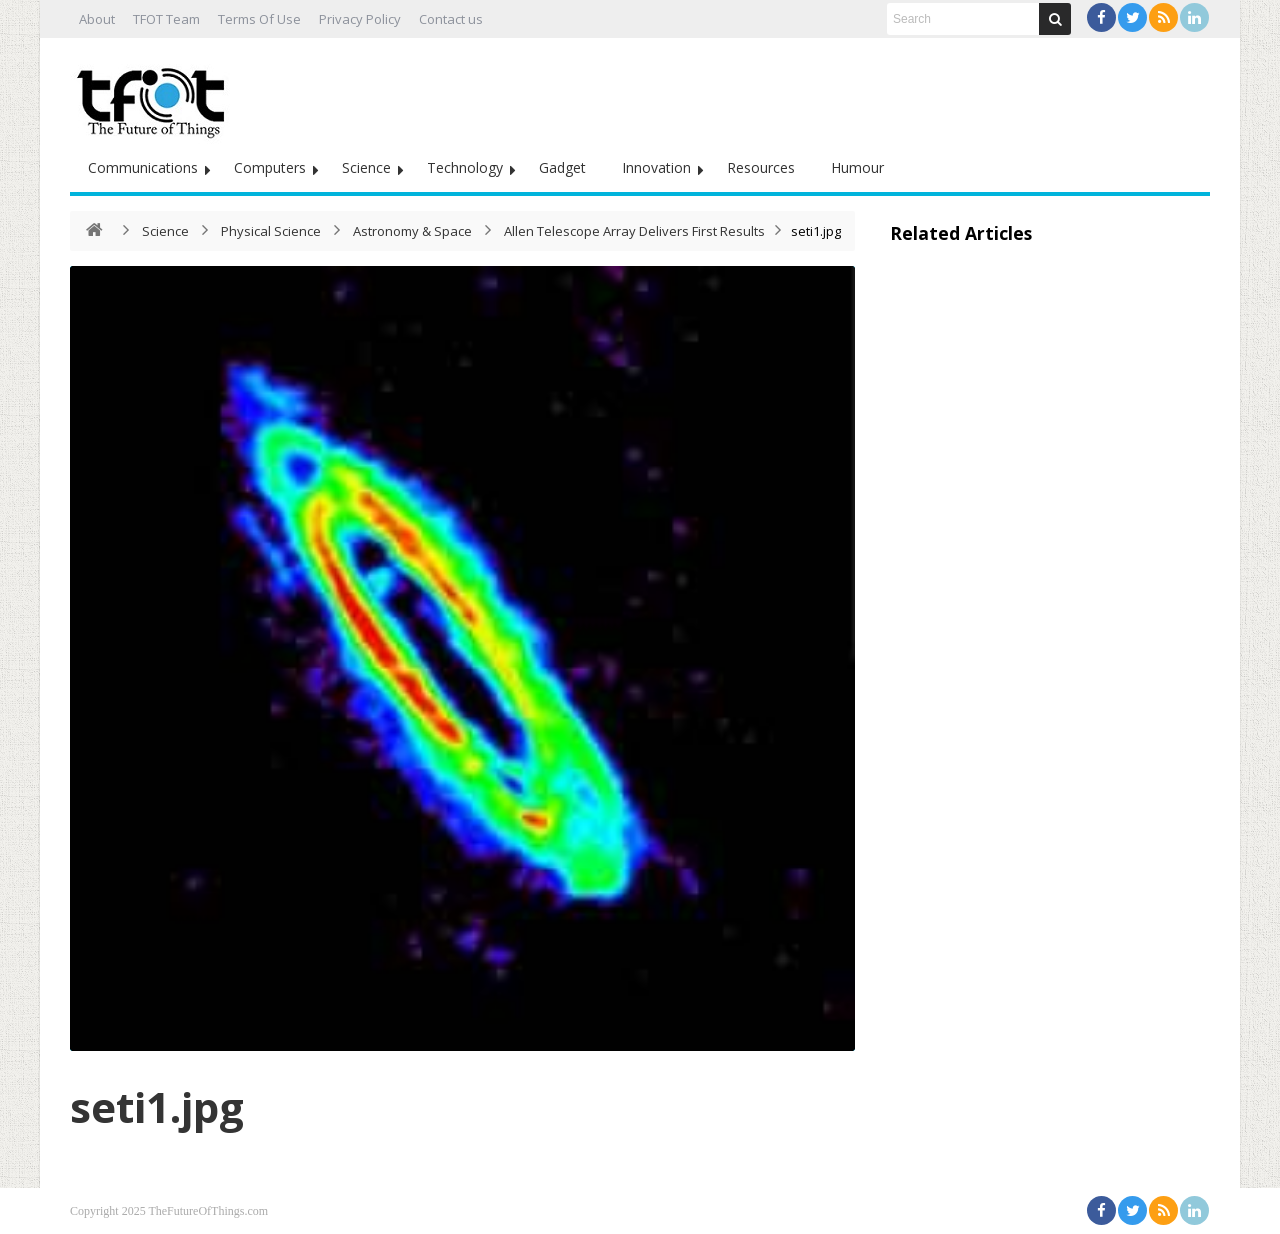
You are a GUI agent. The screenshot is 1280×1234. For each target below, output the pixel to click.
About (97, 19)
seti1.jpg (157, 1106)
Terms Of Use (259, 19)
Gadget (562, 167)
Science (366, 167)
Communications (143, 167)
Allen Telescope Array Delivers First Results (634, 231)
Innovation (656, 167)
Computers (270, 167)
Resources (761, 167)
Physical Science (271, 231)
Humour (857, 167)
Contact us (451, 19)
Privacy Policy (360, 19)
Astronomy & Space (412, 231)
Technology (465, 167)
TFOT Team (166, 19)
